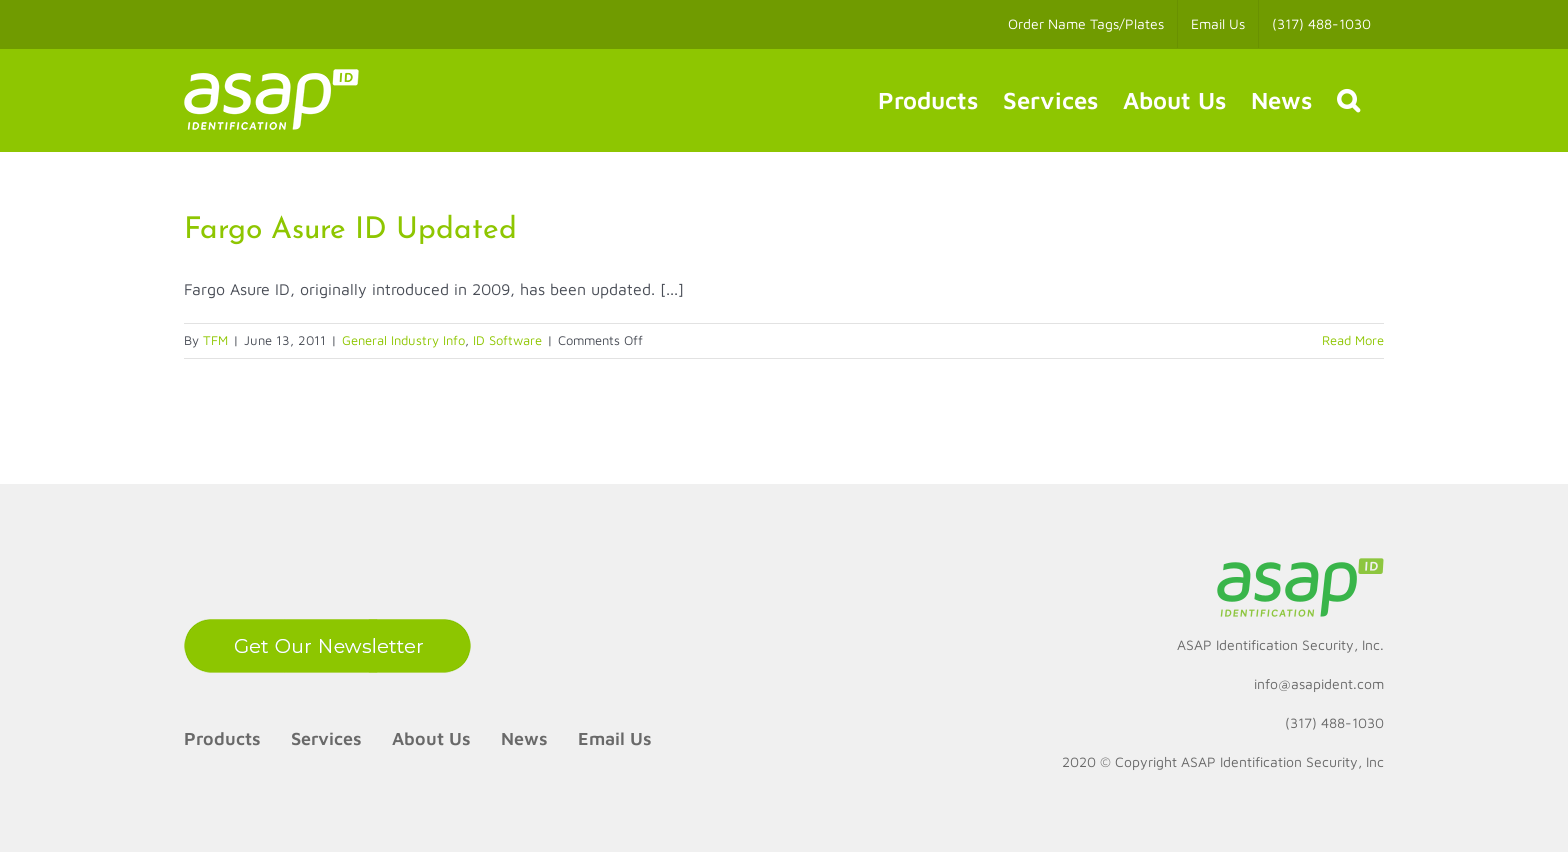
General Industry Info (403, 340)
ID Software (507, 340)
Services (326, 738)
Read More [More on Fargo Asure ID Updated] (1353, 340)
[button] (1348, 100)
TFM (215, 340)
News (524, 738)
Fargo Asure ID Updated (350, 230)
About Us (431, 738)
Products (222, 738)
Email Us (615, 738)
